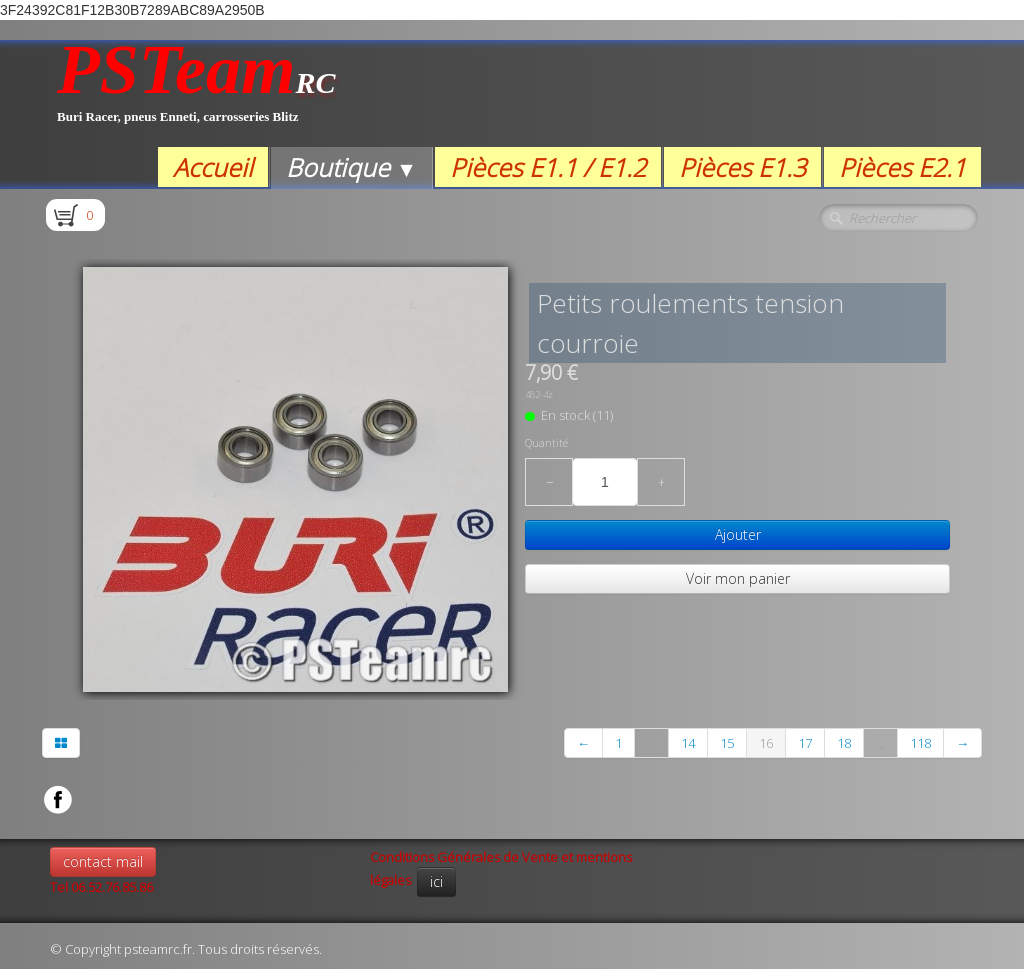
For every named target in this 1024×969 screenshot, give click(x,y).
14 (688, 743)
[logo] (196, 93)
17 (805, 743)
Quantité (546, 443)
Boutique (351, 167)
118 (920, 743)
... (651, 743)
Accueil (213, 167)
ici (436, 881)
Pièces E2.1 (902, 167)
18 (844, 743)
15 (727, 743)
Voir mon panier (738, 578)
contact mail (103, 861)
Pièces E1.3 (742, 167)
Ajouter (738, 534)
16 (766, 743)
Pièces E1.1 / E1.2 (548, 167)
